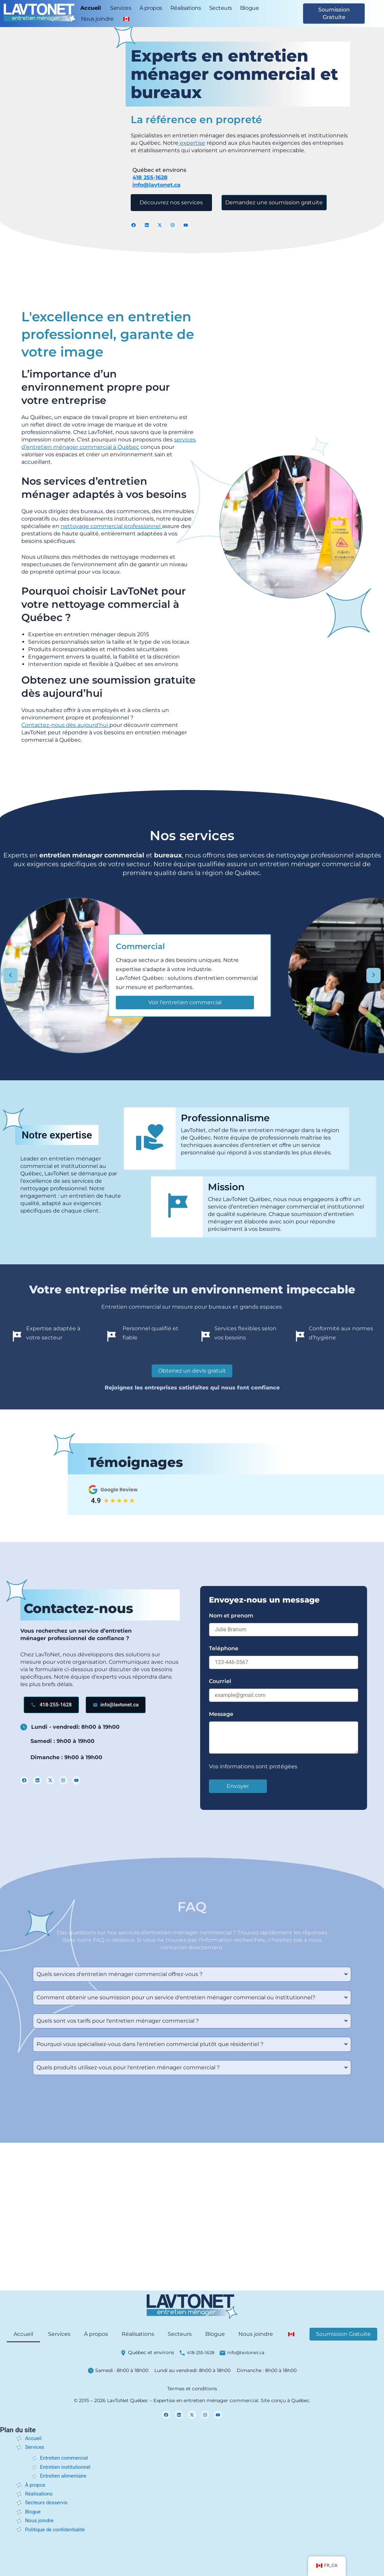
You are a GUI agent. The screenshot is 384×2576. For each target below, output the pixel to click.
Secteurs (220, 8)
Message (221, 1714)
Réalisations (185, 8)
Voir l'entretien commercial (184, 1002)
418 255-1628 (150, 177)
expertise (191, 142)
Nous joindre (97, 19)
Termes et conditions (192, 2389)
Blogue (249, 8)
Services (120, 8)
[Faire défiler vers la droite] (373, 975)
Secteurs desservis (48, 2502)
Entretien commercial (65, 2458)
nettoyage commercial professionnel (111, 526)
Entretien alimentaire (65, 2475)
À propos (151, 8)
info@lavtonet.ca (156, 184)
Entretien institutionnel (67, 2467)
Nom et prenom (231, 1615)
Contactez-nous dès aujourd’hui (65, 725)
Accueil (90, 8)
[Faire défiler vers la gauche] (10, 975)
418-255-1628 (200, 2352)
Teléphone (223, 1648)
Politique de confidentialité (57, 2529)
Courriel (220, 1681)
